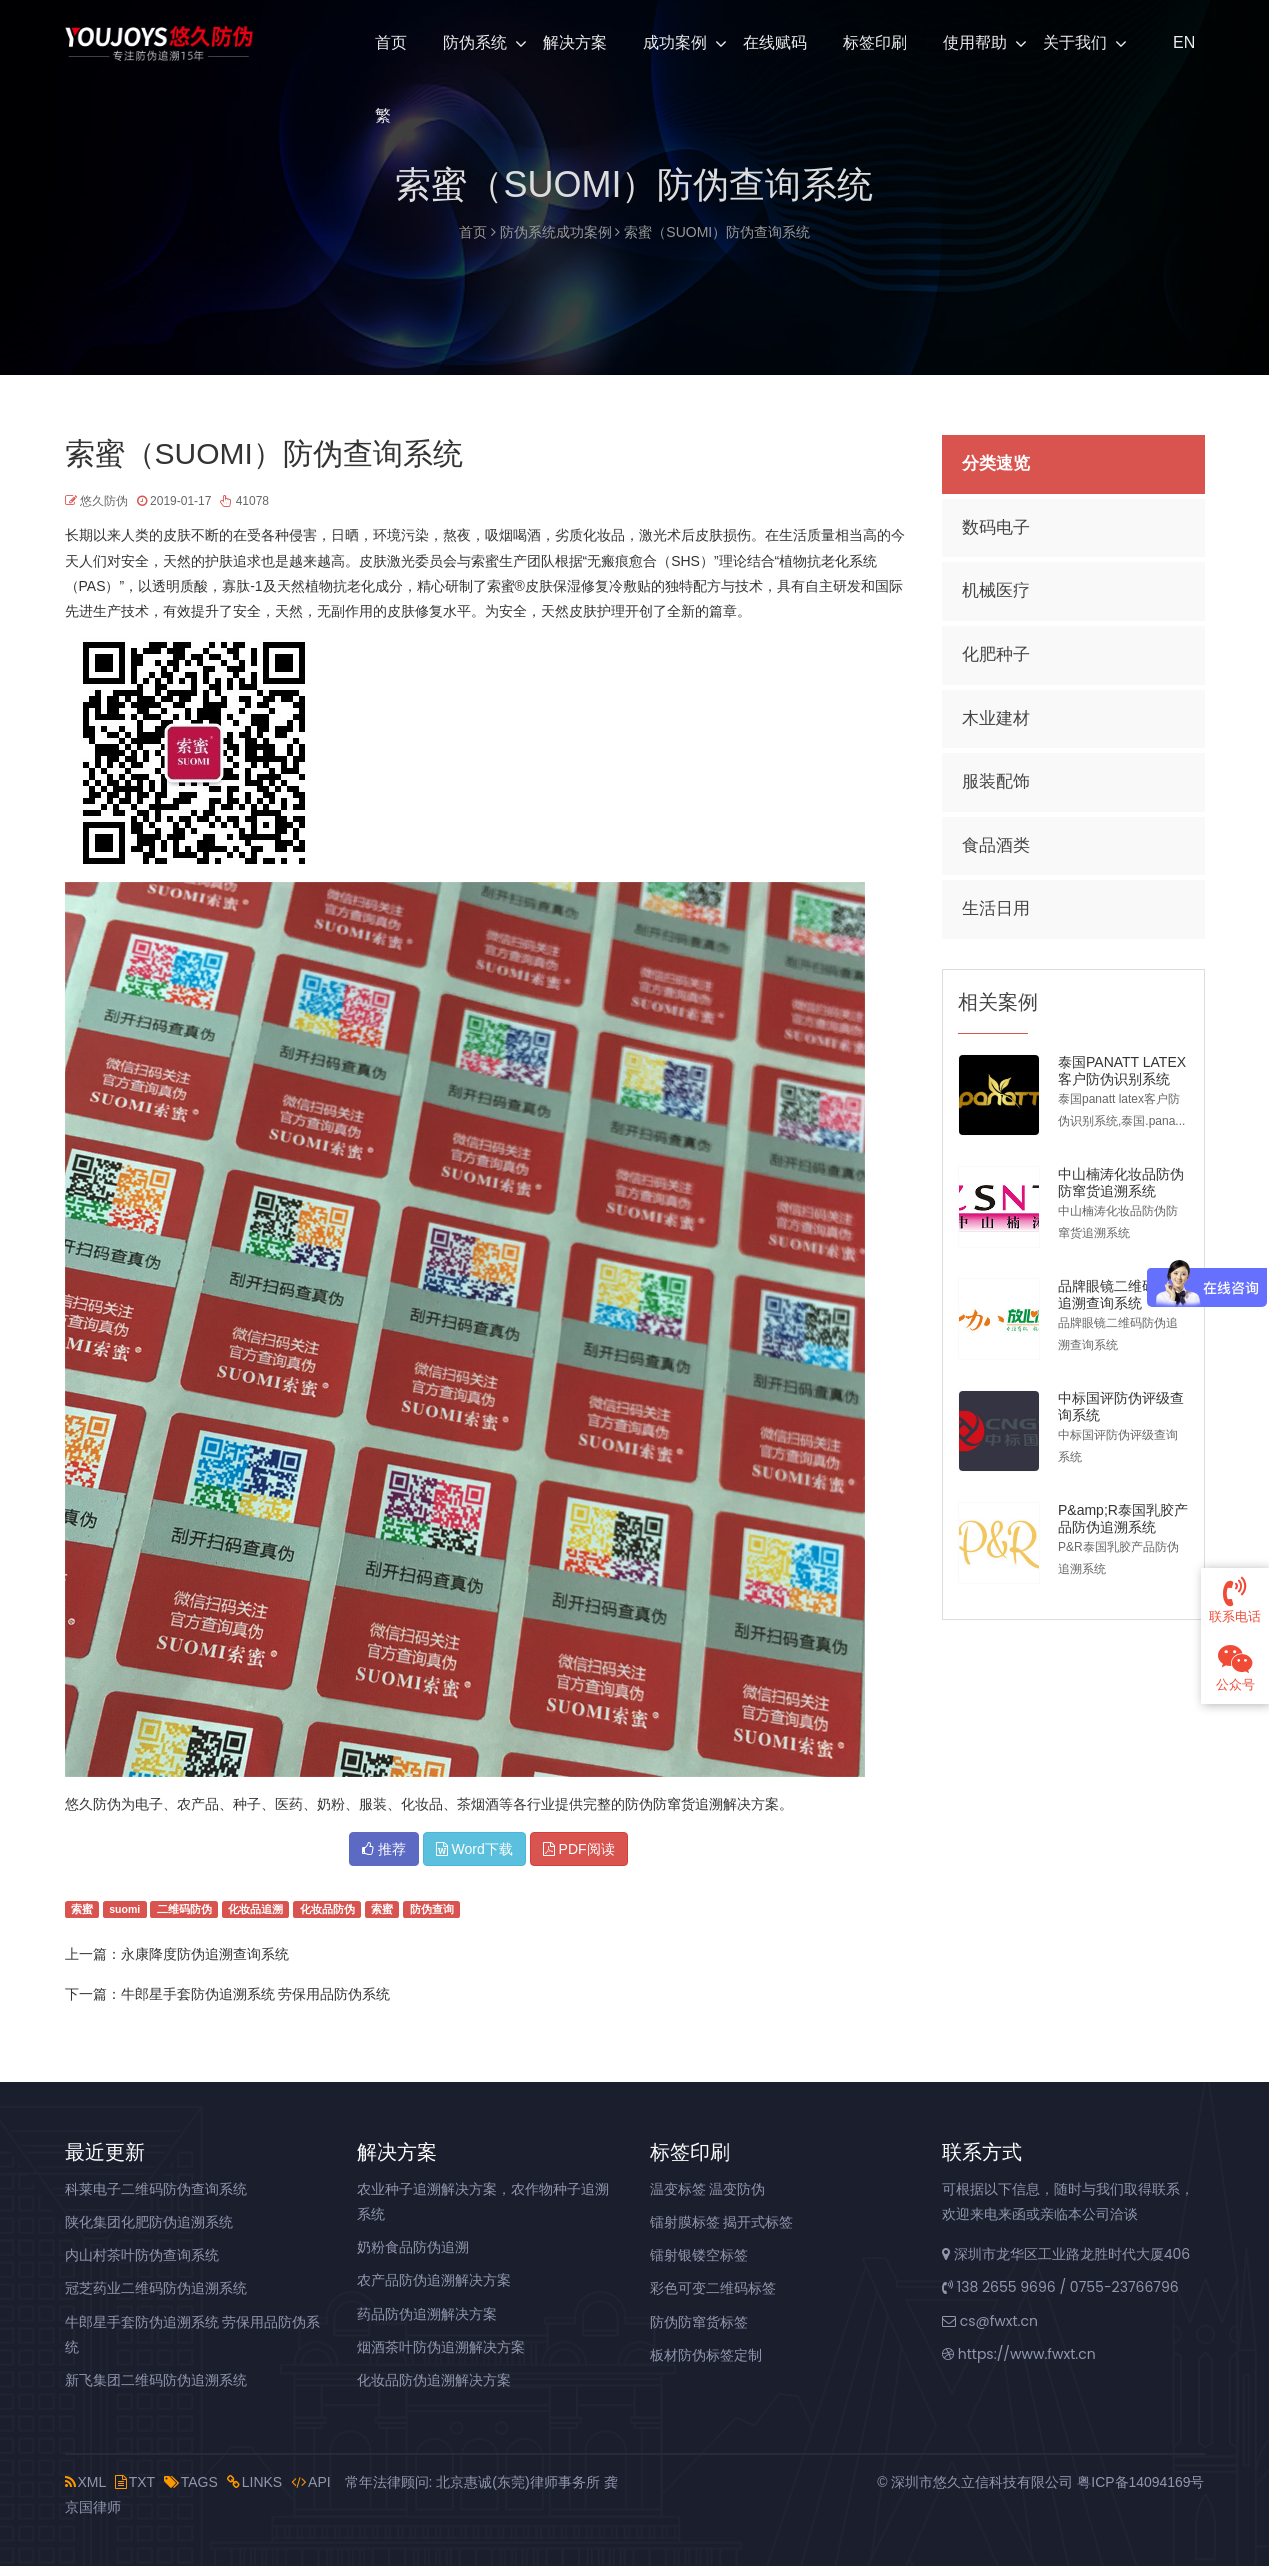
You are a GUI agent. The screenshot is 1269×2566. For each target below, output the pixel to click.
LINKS (254, 2482)
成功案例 (675, 42)
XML (85, 2482)
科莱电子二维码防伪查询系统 (156, 2189)
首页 (391, 42)
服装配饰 (996, 781)
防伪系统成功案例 (556, 232)
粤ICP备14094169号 (1141, 2482)
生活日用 (996, 908)
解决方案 (575, 42)
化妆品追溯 (255, 1909)
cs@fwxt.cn (990, 2321)
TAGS (191, 2482)
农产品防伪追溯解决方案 (434, 2280)
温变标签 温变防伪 (708, 2189)
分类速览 (996, 463)
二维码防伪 (184, 1909)
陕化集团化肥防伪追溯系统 (149, 2222)
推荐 (384, 1849)
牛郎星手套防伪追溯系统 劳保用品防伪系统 (256, 1994)
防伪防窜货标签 (699, 2322)
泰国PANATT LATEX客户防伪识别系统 (1122, 1070)
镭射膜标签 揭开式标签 (722, 2222)
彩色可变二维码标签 (713, 2288)
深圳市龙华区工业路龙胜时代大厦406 (1066, 2254)
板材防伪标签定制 (706, 2355)
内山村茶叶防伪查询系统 (142, 2255)
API (311, 2482)
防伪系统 (475, 42)
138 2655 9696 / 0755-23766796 (1060, 2287)
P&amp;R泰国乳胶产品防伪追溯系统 (1123, 1518)
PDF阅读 (579, 1849)
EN (1182, 42)
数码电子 (996, 527)
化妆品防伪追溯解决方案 (434, 2380)
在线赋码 (775, 42)
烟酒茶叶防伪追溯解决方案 (441, 2347)
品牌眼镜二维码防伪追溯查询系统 (1121, 1294)
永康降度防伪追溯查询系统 (205, 1954)
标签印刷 (875, 42)
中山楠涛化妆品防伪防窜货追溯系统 (1121, 1182)
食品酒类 (996, 845)
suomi (124, 1909)
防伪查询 (432, 1909)
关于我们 (1075, 42)
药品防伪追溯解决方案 (427, 2314)
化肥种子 (996, 654)
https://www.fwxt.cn (1019, 2354)
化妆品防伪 (327, 1909)
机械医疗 (996, 590)
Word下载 (474, 1849)
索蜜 (82, 1909)
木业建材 (996, 718)
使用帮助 (975, 42)
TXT (135, 2482)
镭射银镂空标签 (699, 2255)
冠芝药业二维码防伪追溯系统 (156, 2288)
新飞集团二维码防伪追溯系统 (156, 2380)
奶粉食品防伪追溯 (413, 2247)
